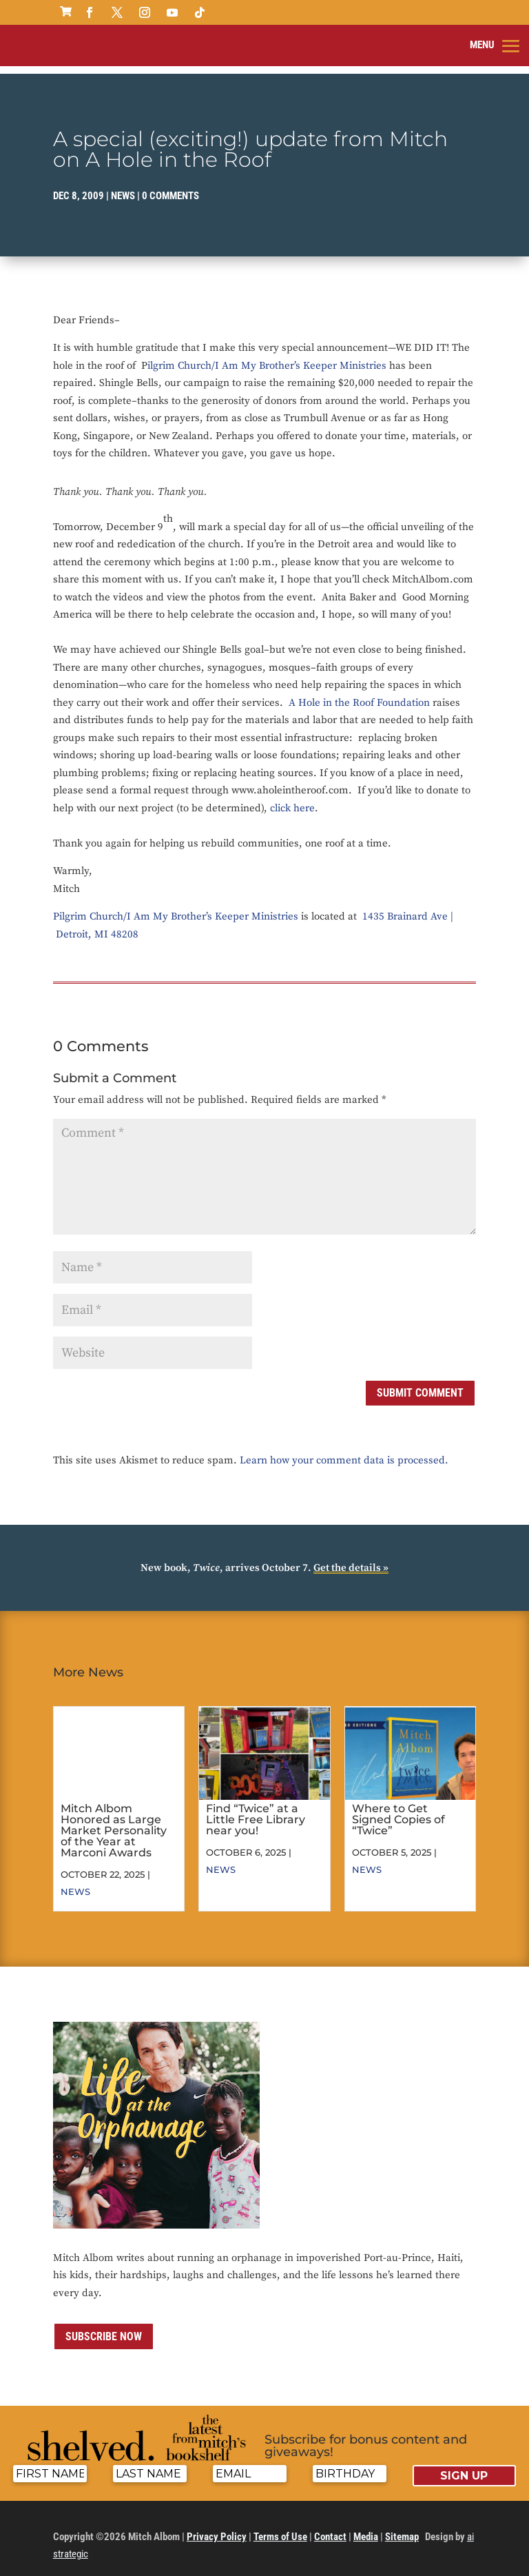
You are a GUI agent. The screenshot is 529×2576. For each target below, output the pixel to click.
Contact (330, 2525)
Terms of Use (280, 2525)
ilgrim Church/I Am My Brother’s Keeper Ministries (266, 353)
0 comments (170, 184)
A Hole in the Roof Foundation (359, 690)
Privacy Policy (217, 2525)
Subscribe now (103, 2324)
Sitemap (402, 2525)
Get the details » (350, 1556)
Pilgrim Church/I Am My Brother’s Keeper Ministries (175, 904)
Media (365, 2525)
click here (292, 795)
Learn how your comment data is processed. (344, 1448)
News (123, 184)
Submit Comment (420, 1381)
